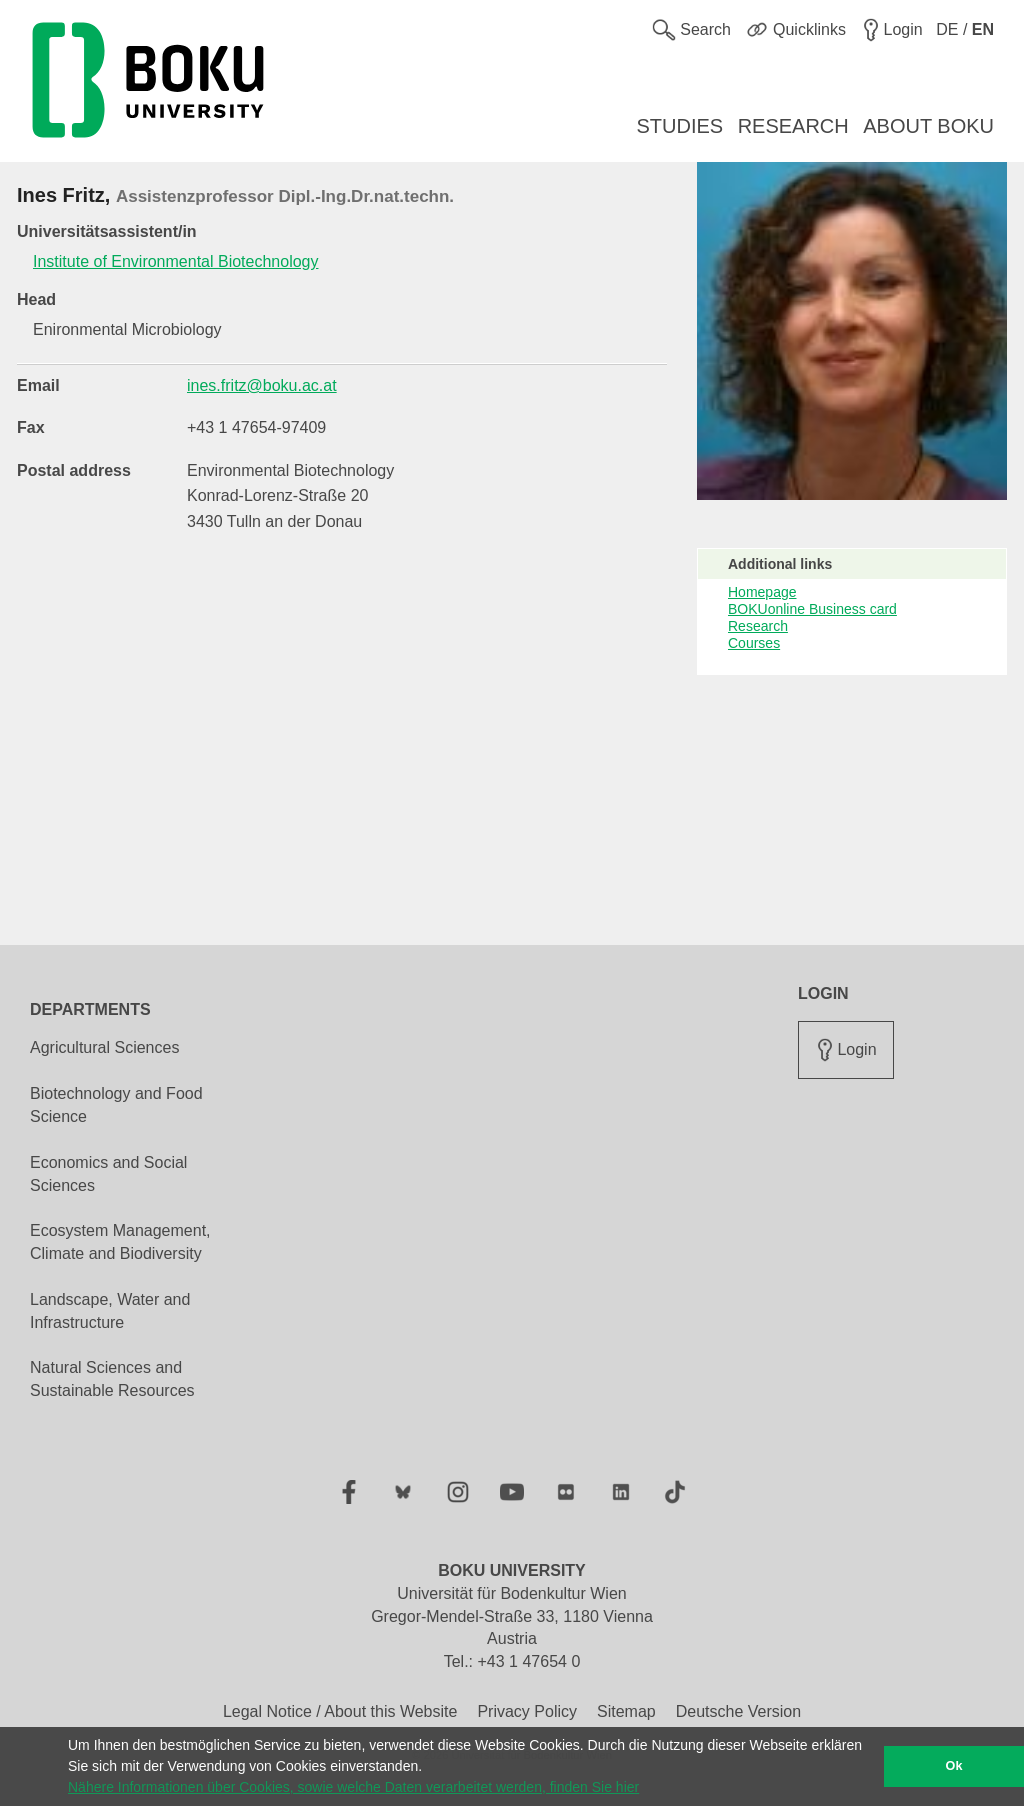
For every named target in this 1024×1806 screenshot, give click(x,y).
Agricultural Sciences (104, 1047)
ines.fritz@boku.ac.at (262, 385)
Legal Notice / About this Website (340, 1711)
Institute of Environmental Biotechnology (176, 261)
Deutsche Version (738, 1711)
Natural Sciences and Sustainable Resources (112, 1379)
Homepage (762, 592)
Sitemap (626, 1711)
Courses (754, 643)
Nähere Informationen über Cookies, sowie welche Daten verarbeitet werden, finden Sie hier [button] (353, 1787)
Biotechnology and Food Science (116, 1105)
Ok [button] (954, 1766)
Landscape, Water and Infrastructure (110, 1311)
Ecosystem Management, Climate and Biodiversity (120, 1242)
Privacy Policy (527, 1711)
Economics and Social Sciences (108, 1174)
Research (758, 626)
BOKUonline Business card (812, 609)
